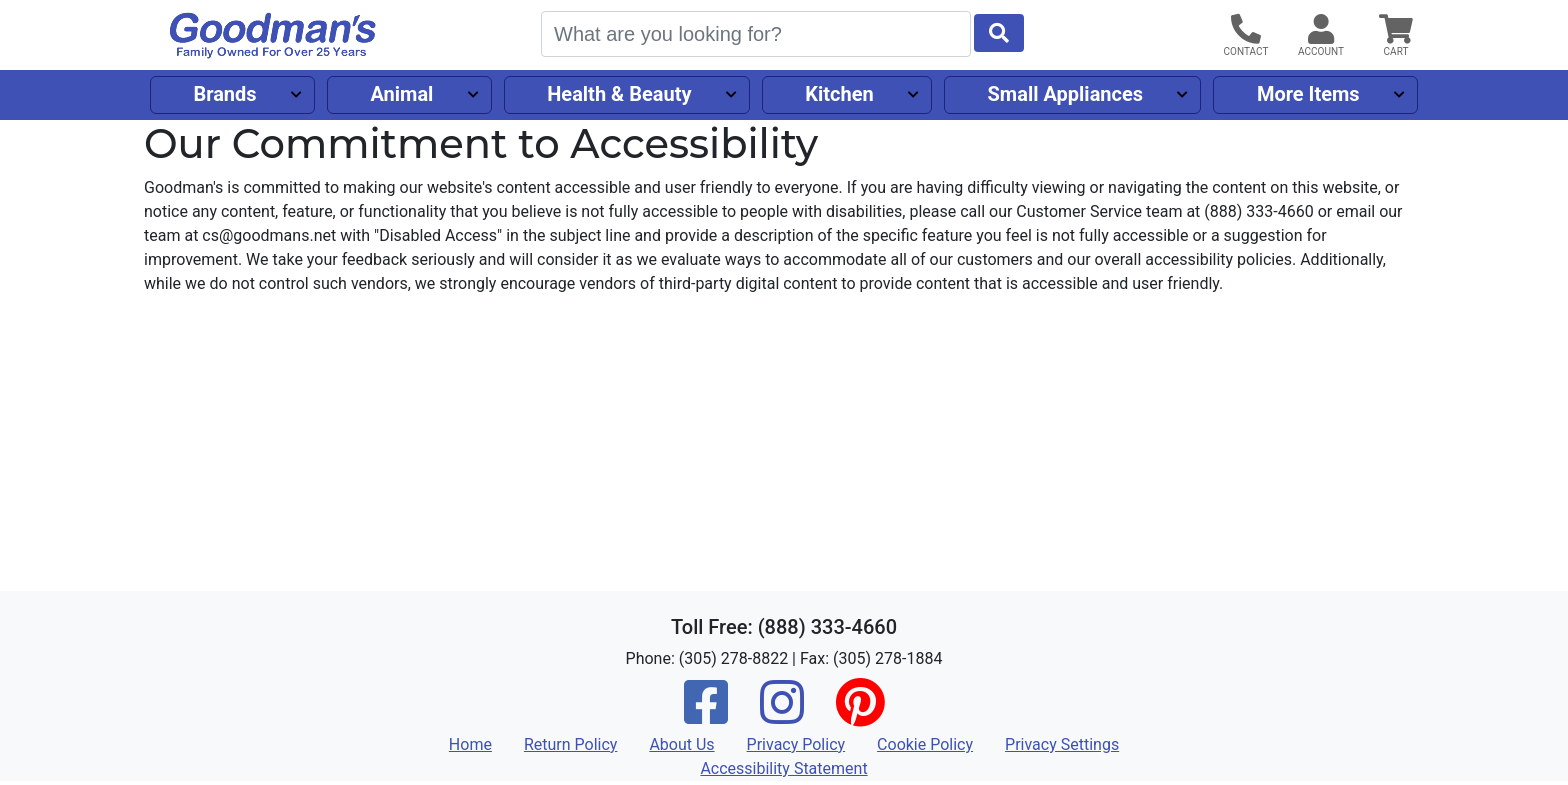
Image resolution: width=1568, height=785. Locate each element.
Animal (401, 94)
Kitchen (839, 94)
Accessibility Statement (783, 768)
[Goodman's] (273, 35)
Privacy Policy (796, 744)
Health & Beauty (619, 94)
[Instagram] (782, 715)
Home (470, 744)
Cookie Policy (925, 744)
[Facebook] (706, 715)
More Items (1308, 94)
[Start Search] (999, 33)
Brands (224, 94)
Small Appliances (1066, 94)
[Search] (756, 34)
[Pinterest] (860, 715)
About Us (681, 744)
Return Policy (570, 744)
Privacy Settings (1062, 744)
